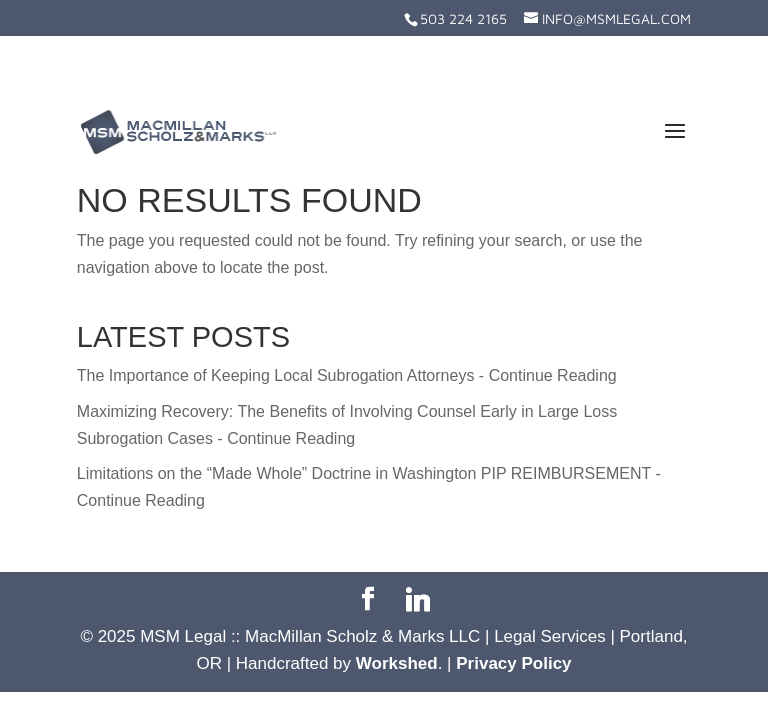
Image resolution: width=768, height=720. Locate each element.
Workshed (397, 663)
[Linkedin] (418, 600)
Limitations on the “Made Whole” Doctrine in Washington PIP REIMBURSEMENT (364, 473)
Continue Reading (553, 375)
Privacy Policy (513, 663)
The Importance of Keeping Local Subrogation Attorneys (276, 375)
